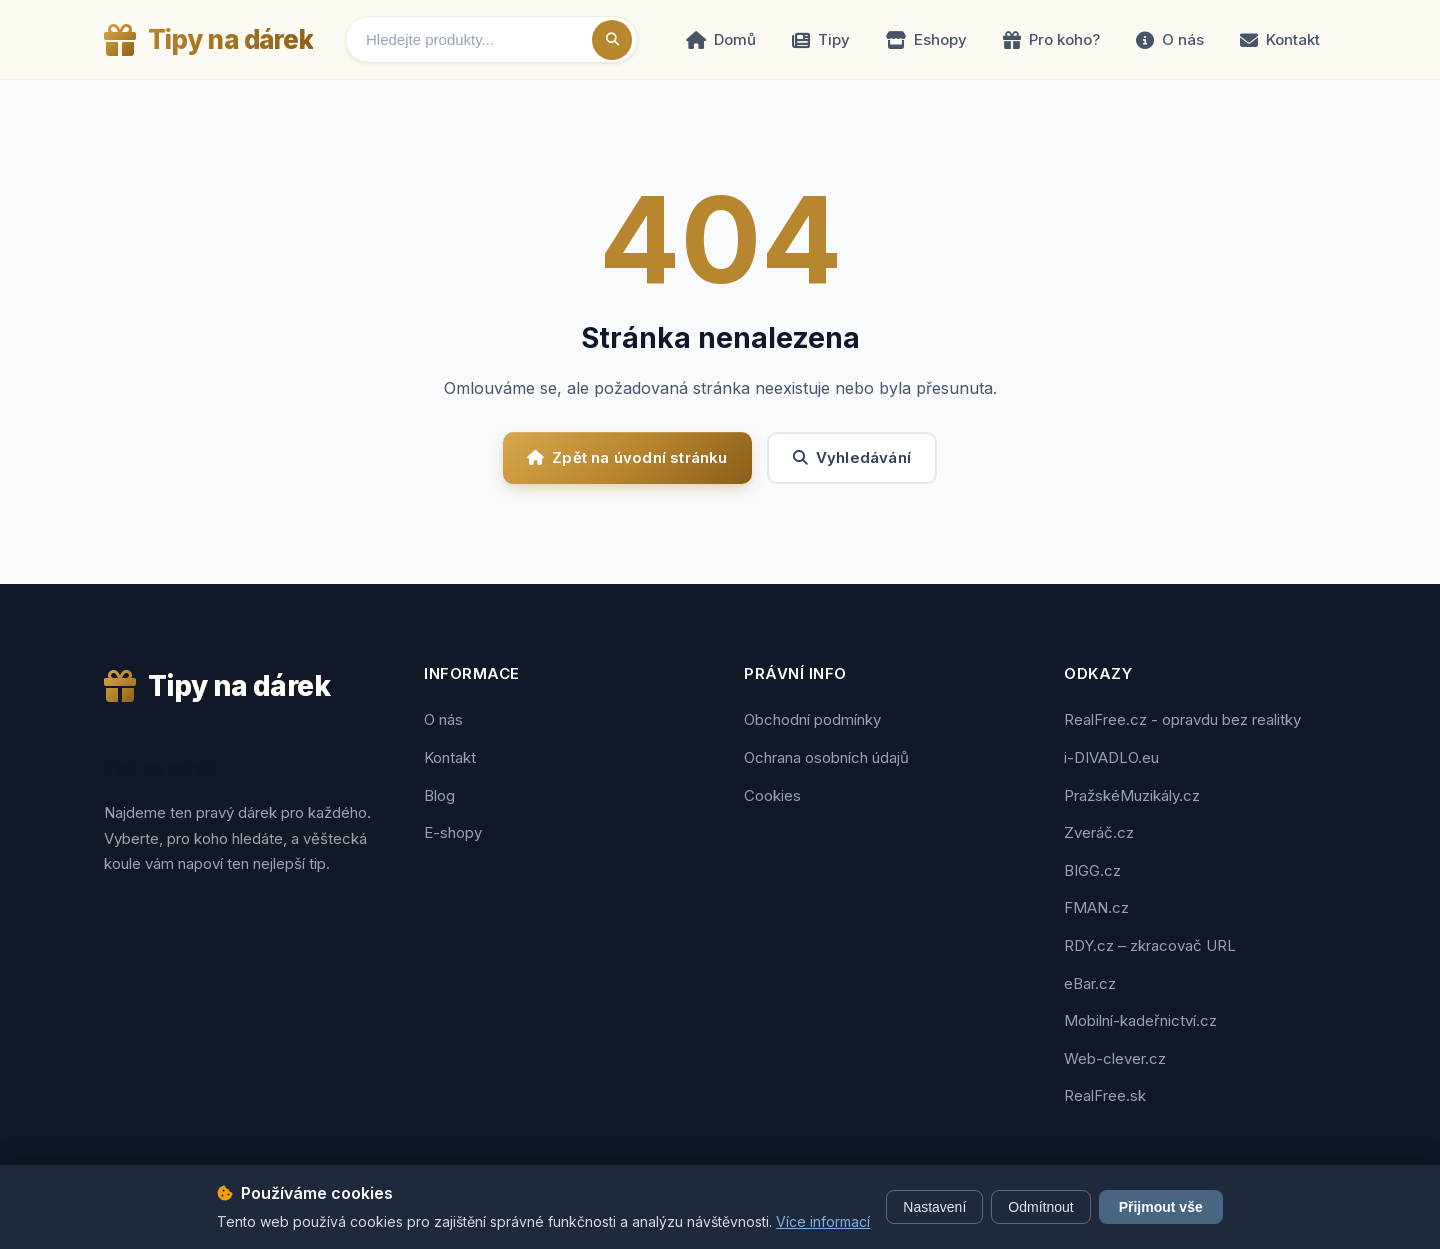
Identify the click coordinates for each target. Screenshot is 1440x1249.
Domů (721, 39)
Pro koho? (1051, 39)
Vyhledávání (852, 457)
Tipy (821, 39)
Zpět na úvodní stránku (627, 457)
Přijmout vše (1161, 1207)
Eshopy (926, 39)
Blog (439, 795)
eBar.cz (1090, 983)
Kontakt (1280, 39)
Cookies (772, 795)
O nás (1170, 39)
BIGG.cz (1092, 870)
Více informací (823, 1221)
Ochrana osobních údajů (826, 757)
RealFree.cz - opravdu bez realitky (1182, 719)
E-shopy (453, 832)
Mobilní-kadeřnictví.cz (1140, 1020)
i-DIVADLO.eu (1111, 757)
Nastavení (934, 1207)
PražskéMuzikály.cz (1132, 795)
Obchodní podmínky (812, 719)
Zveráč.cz (1099, 832)
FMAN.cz (1096, 907)
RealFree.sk (1105, 1095)
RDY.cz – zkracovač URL (1150, 945)
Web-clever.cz (1115, 1058)
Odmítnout (1040, 1207)
